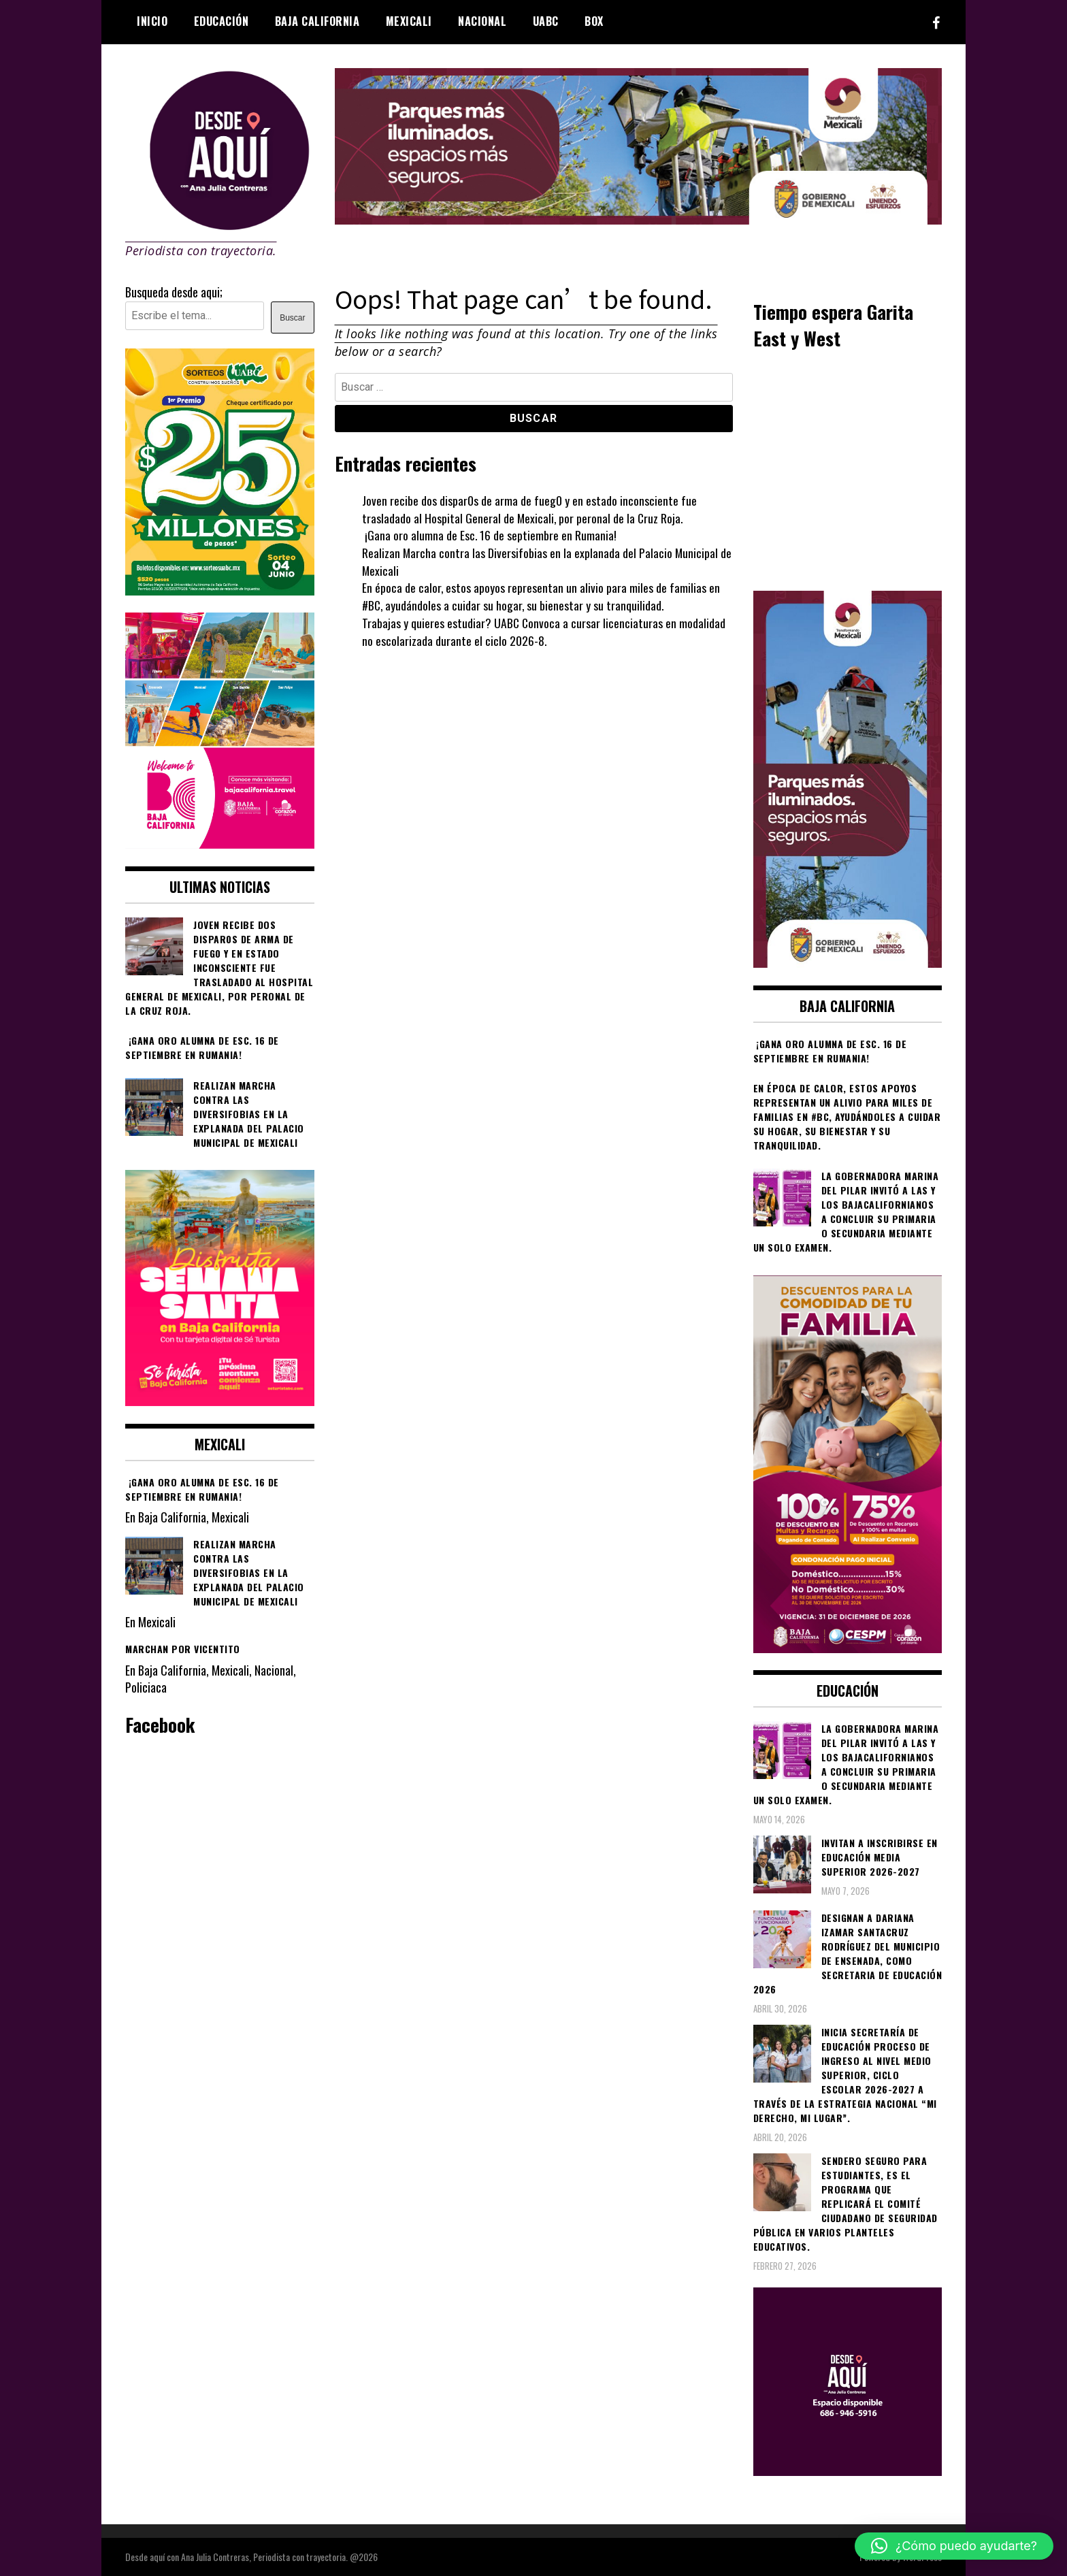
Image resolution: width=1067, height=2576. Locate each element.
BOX (594, 21)
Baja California (317, 21)
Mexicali (409, 21)
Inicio (152, 21)
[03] (847, 2470)
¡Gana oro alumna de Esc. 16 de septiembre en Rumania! (491, 535)
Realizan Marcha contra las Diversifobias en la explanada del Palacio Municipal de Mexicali (547, 561)
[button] (954, 2546)
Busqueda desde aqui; (174, 292)
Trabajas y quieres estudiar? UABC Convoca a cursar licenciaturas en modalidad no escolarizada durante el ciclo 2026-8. (544, 631)
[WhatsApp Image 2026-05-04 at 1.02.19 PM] (847, 962)
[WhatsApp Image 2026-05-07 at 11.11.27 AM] (219, 590)
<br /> (847, 469)
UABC (546, 21)
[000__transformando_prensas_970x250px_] (638, 219)
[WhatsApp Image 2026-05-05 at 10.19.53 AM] (219, 843)
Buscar (292, 318)
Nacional (482, 21)
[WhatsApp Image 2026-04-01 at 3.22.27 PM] (219, 1400)
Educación (221, 21)
